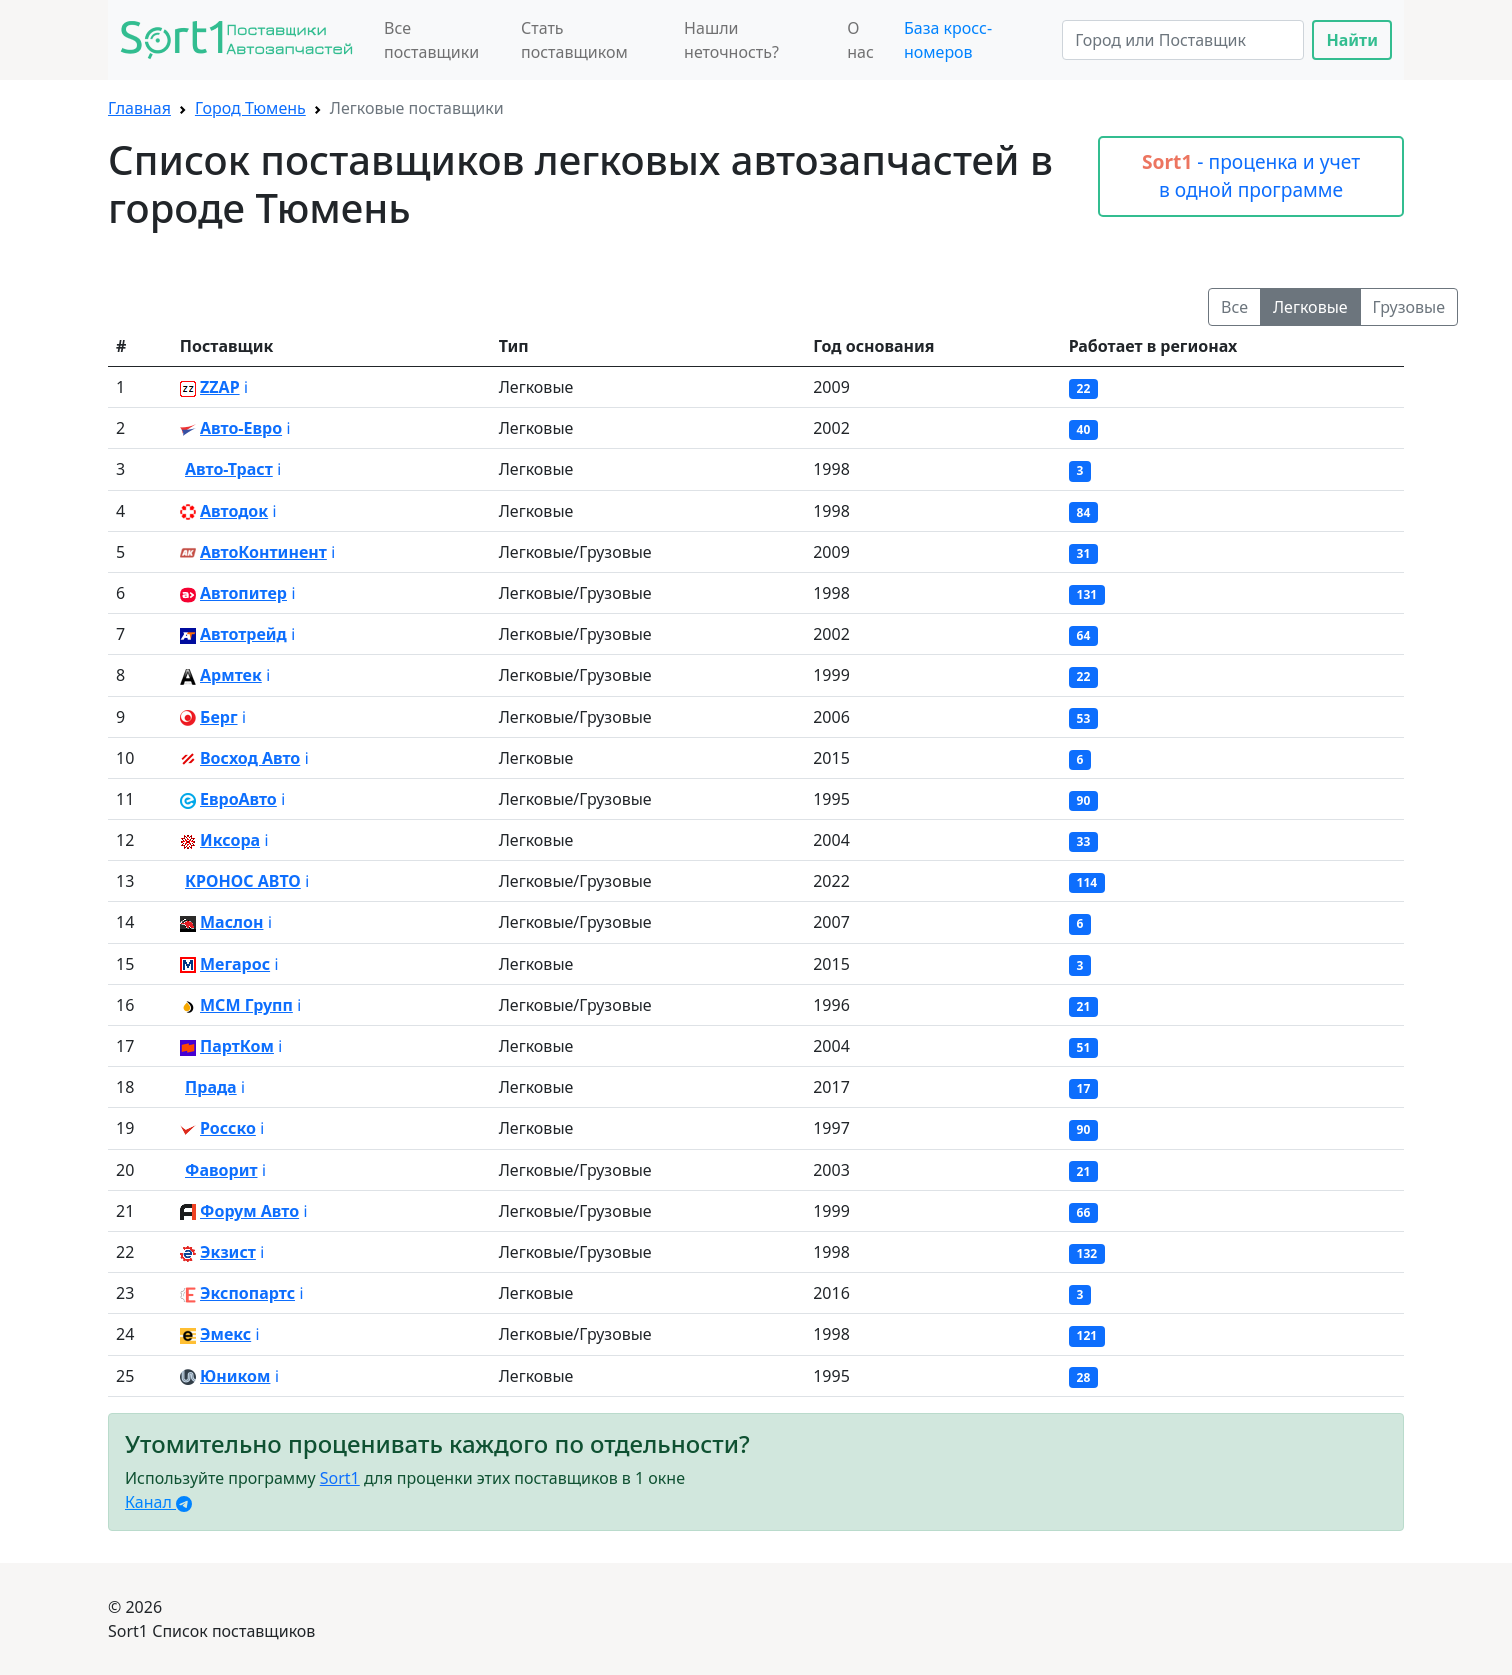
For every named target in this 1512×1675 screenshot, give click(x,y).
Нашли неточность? (731, 40)
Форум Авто (249, 1211)
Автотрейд (243, 634)
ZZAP (220, 387)
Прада (211, 1087)
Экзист (228, 1252)
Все (1234, 307)
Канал (158, 1502)
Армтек (231, 675)
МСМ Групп (246, 1005)
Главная (139, 108)
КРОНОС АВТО (243, 881)
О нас (860, 40)
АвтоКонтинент (263, 552)
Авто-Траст (229, 469)
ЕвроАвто (238, 799)
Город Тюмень (250, 108)
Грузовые (1409, 307)
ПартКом (237, 1046)
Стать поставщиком (574, 40)
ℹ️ (246, 387)
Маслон (231, 922)
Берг (219, 717)
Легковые (1310, 307)
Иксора (230, 840)
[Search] (1183, 40)
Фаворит (221, 1170)
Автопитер (243, 593)
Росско (228, 1128)
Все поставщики (431, 40)
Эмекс (225, 1334)
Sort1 (340, 1478)
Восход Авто (250, 758)
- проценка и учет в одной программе (1251, 176)
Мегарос (235, 964)
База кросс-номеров (948, 40)
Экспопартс (247, 1293)
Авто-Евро (241, 428)
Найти (1352, 40)
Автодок (234, 511)
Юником (235, 1376)
